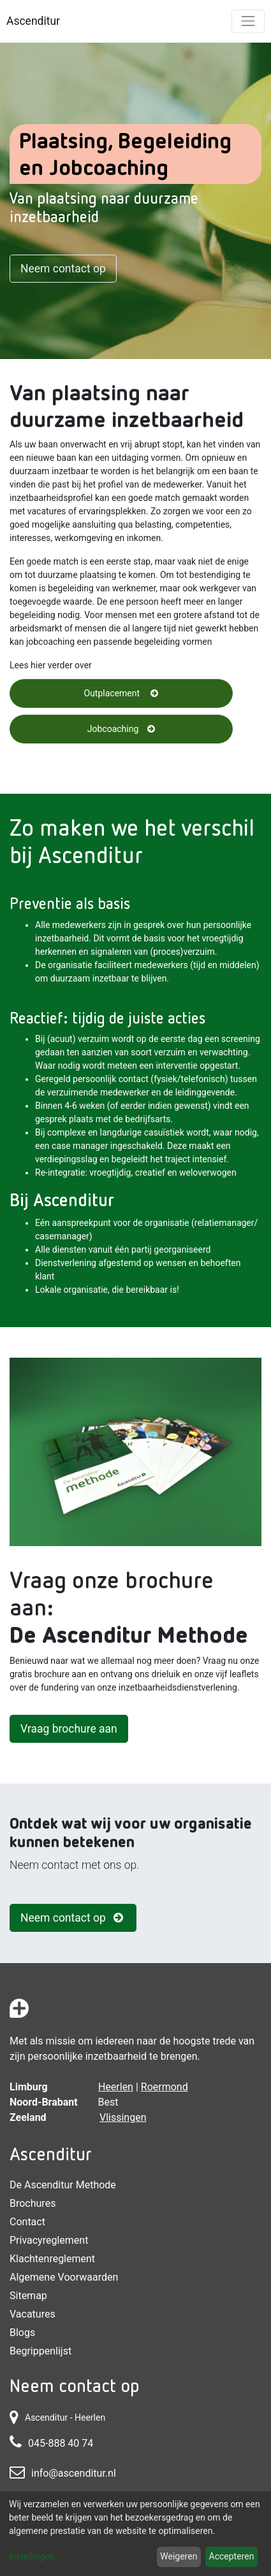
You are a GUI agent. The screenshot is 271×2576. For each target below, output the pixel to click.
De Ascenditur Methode (63, 2185)
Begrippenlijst (40, 2351)
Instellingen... (35, 2556)
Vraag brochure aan (68, 1728)
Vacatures (32, 2314)
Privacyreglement (49, 2240)
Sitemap (28, 2296)
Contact (27, 2222)
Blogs (22, 2332)
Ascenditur (33, 21)
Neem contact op (63, 268)
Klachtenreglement (52, 2259)
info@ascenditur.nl (73, 2473)
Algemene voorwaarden (64, 2277)
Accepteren (231, 2556)
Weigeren (178, 2556)
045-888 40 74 (60, 2443)
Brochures (32, 2203)
